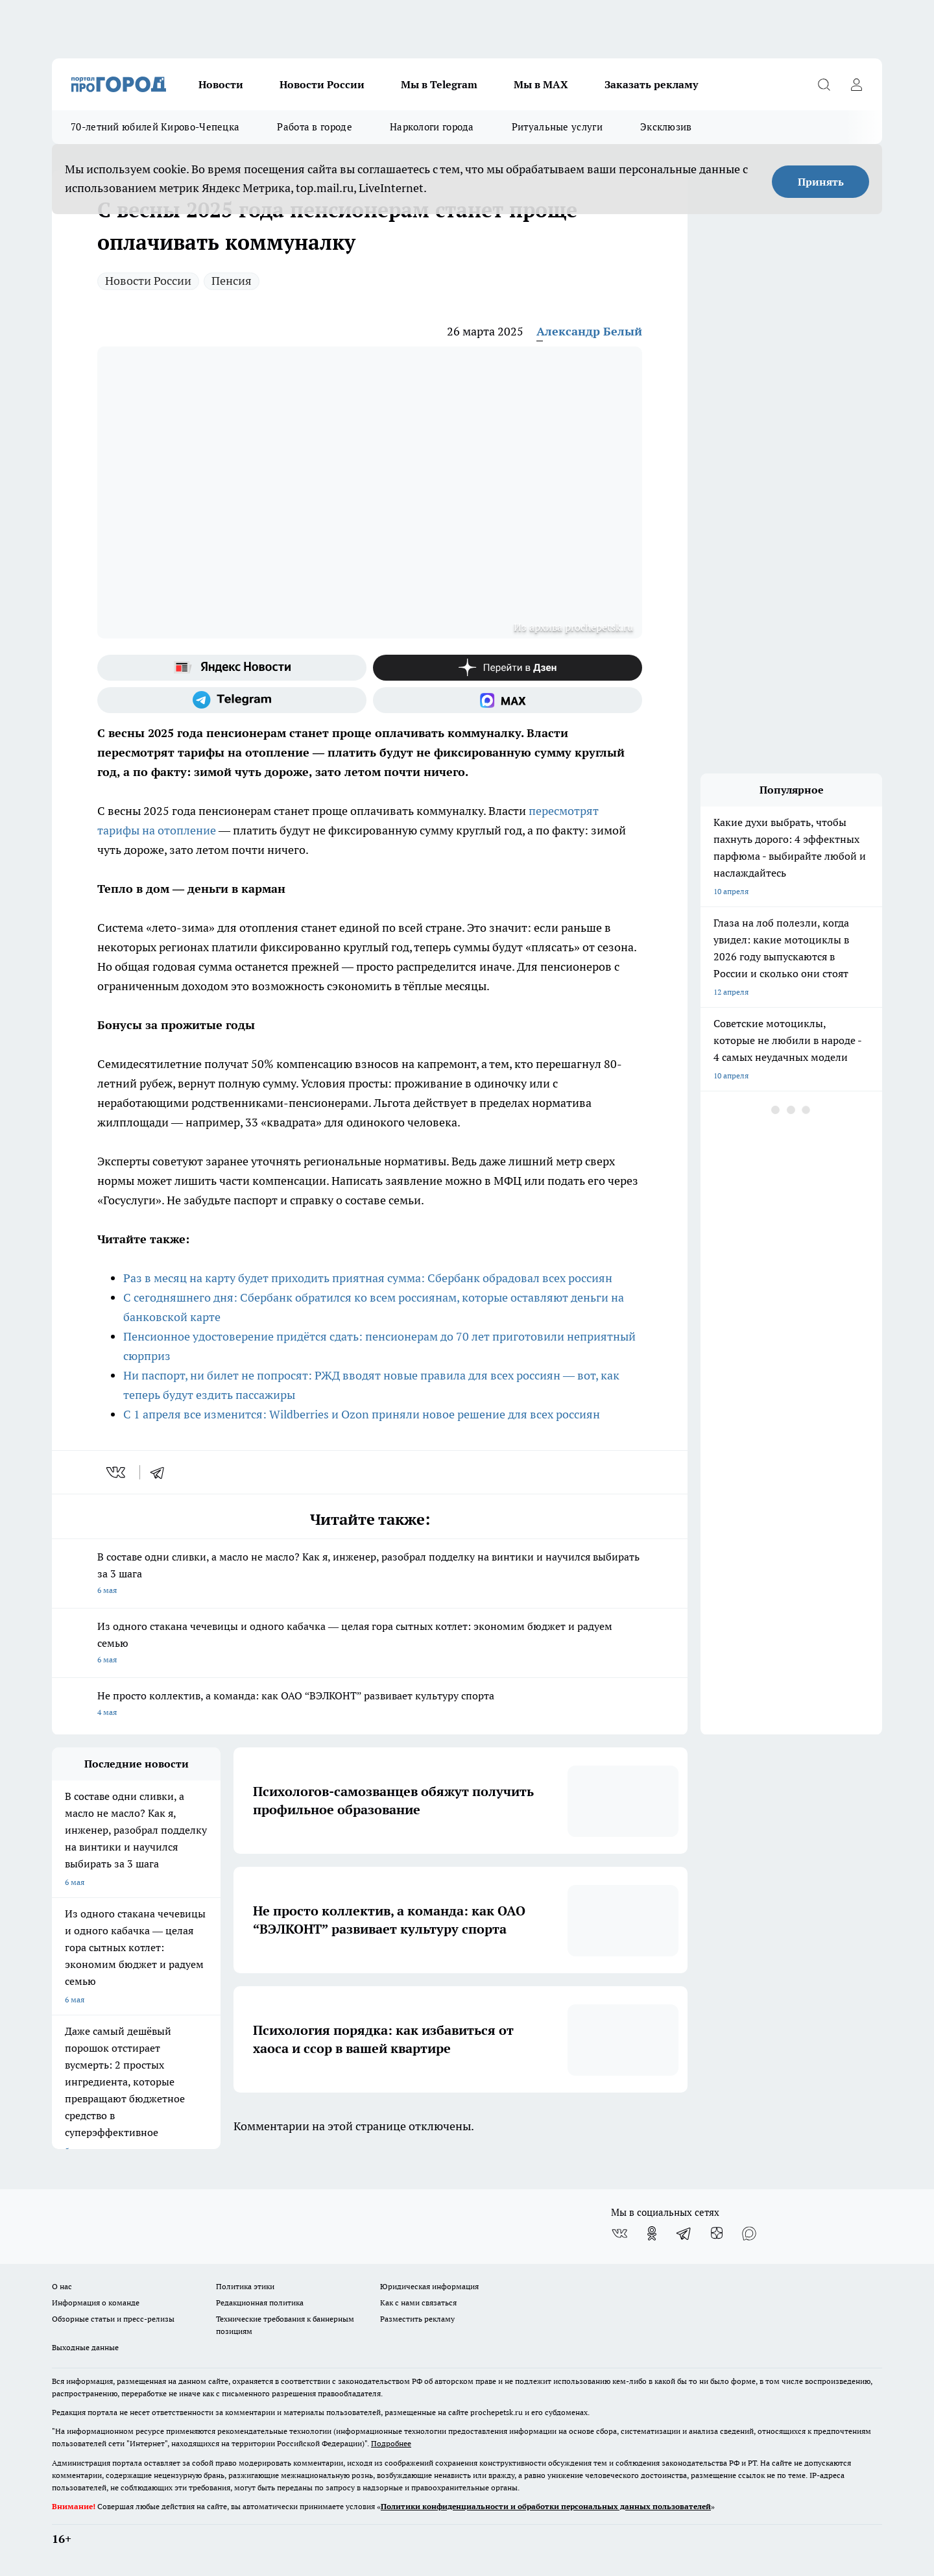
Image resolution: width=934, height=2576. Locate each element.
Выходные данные (85, 2347)
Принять (821, 181)
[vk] (117, 1472)
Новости (220, 84)
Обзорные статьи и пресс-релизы (113, 2319)
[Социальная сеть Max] (507, 700)
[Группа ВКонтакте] (619, 2233)
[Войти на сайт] (856, 84)
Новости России (322, 84)
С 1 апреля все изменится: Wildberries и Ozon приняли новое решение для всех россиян (361, 1414)
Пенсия (231, 280)
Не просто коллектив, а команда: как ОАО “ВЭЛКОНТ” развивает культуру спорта (369, 1705)
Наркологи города (432, 127)
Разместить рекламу (417, 2319)
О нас (62, 2286)
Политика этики (245, 2286)
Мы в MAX (541, 84)
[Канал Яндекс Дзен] (507, 668)
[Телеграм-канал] (231, 700)
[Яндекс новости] (231, 668)
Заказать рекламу (651, 84)
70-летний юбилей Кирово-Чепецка (155, 127)
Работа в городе (314, 127)
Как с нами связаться (418, 2302)
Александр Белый (589, 331)
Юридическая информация (429, 2286)
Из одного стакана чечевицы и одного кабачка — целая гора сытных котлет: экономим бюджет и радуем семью (369, 1644)
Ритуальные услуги (557, 127)
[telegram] (161, 1472)
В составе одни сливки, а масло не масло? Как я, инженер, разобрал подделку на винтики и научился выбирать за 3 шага (369, 1574)
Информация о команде (95, 2302)
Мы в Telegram (439, 84)
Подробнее (391, 2443)
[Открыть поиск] (824, 84)
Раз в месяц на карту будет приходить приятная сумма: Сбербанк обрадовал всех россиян (367, 1277)
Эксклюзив (666, 127)
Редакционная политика (260, 2302)
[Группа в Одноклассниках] (652, 2233)
